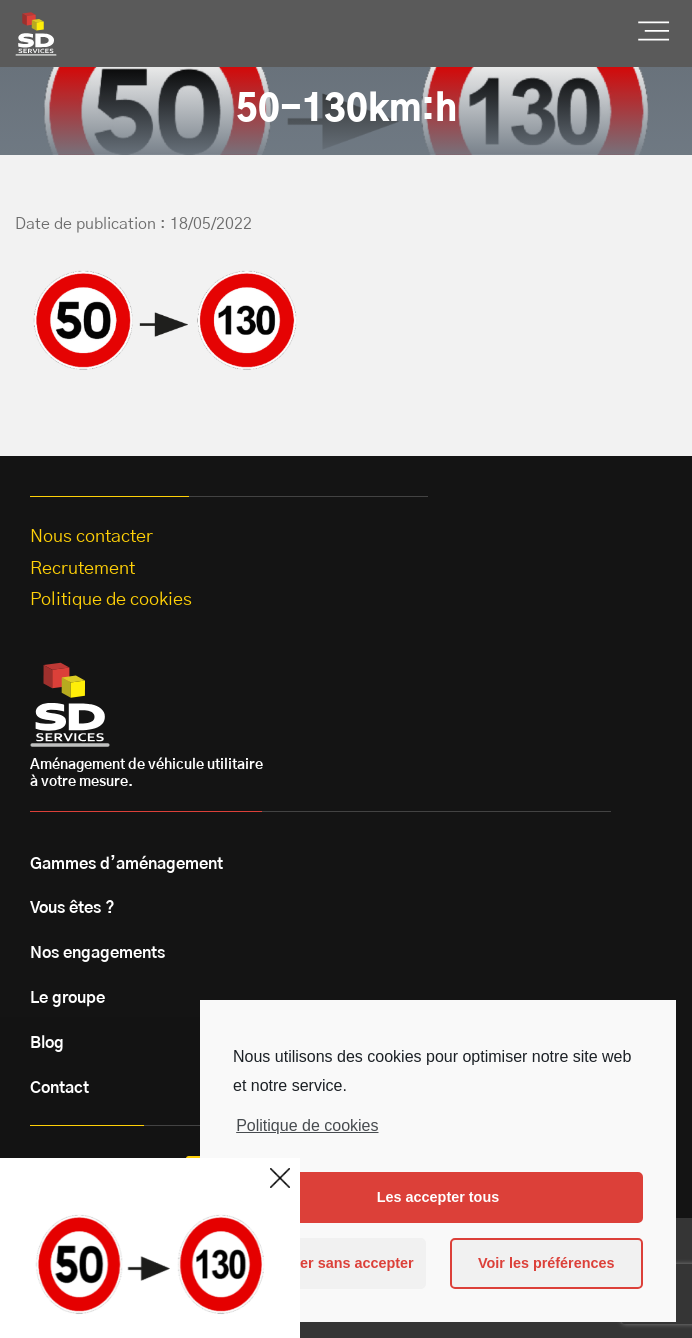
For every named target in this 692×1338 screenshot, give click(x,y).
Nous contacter (91, 537)
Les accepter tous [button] (438, 1197)
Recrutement (82, 569)
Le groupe (67, 998)
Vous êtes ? (72, 908)
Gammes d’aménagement (126, 864)
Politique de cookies (307, 1125)
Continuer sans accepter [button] (330, 1263)
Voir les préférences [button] (546, 1263)
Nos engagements (97, 953)
